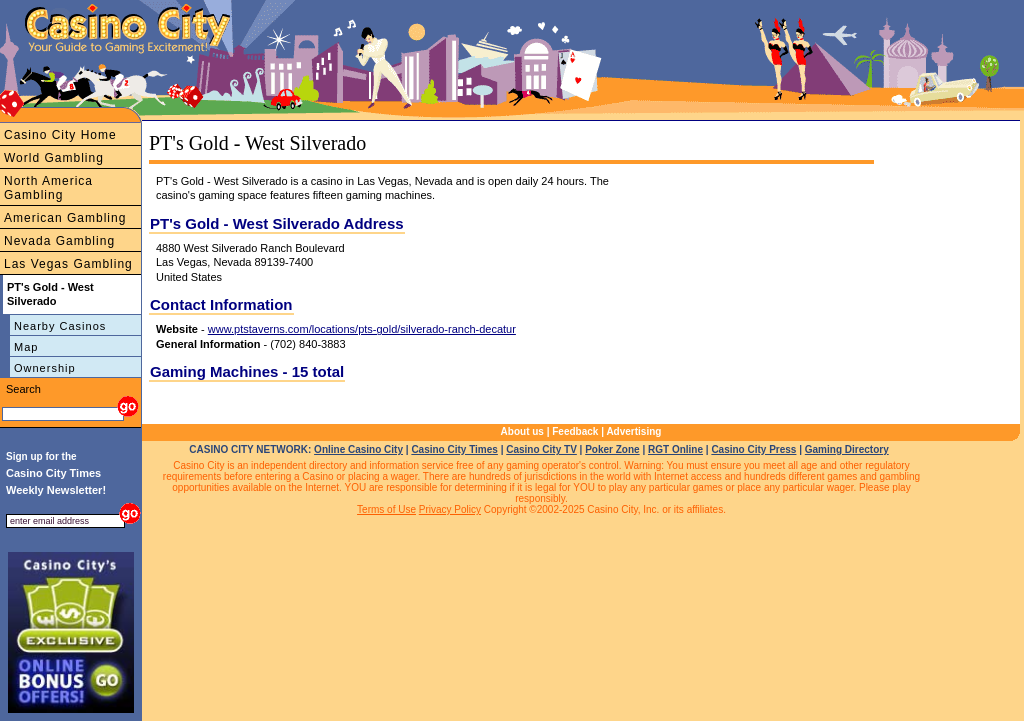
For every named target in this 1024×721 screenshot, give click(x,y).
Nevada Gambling (59, 241)
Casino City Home (60, 135)
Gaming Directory (847, 449)
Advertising (633, 431)
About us (522, 431)
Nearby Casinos (60, 326)
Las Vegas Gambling (68, 264)
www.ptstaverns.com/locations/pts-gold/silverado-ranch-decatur (362, 329)
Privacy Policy (450, 509)
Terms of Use (386, 509)
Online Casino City (358, 449)
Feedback (575, 431)
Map (26, 347)
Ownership (45, 368)
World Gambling (54, 158)
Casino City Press (753, 449)
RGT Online (675, 449)
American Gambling (65, 218)
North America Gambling (48, 188)
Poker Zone (612, 449)
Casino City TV (541, 449)
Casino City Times (454, 449)
